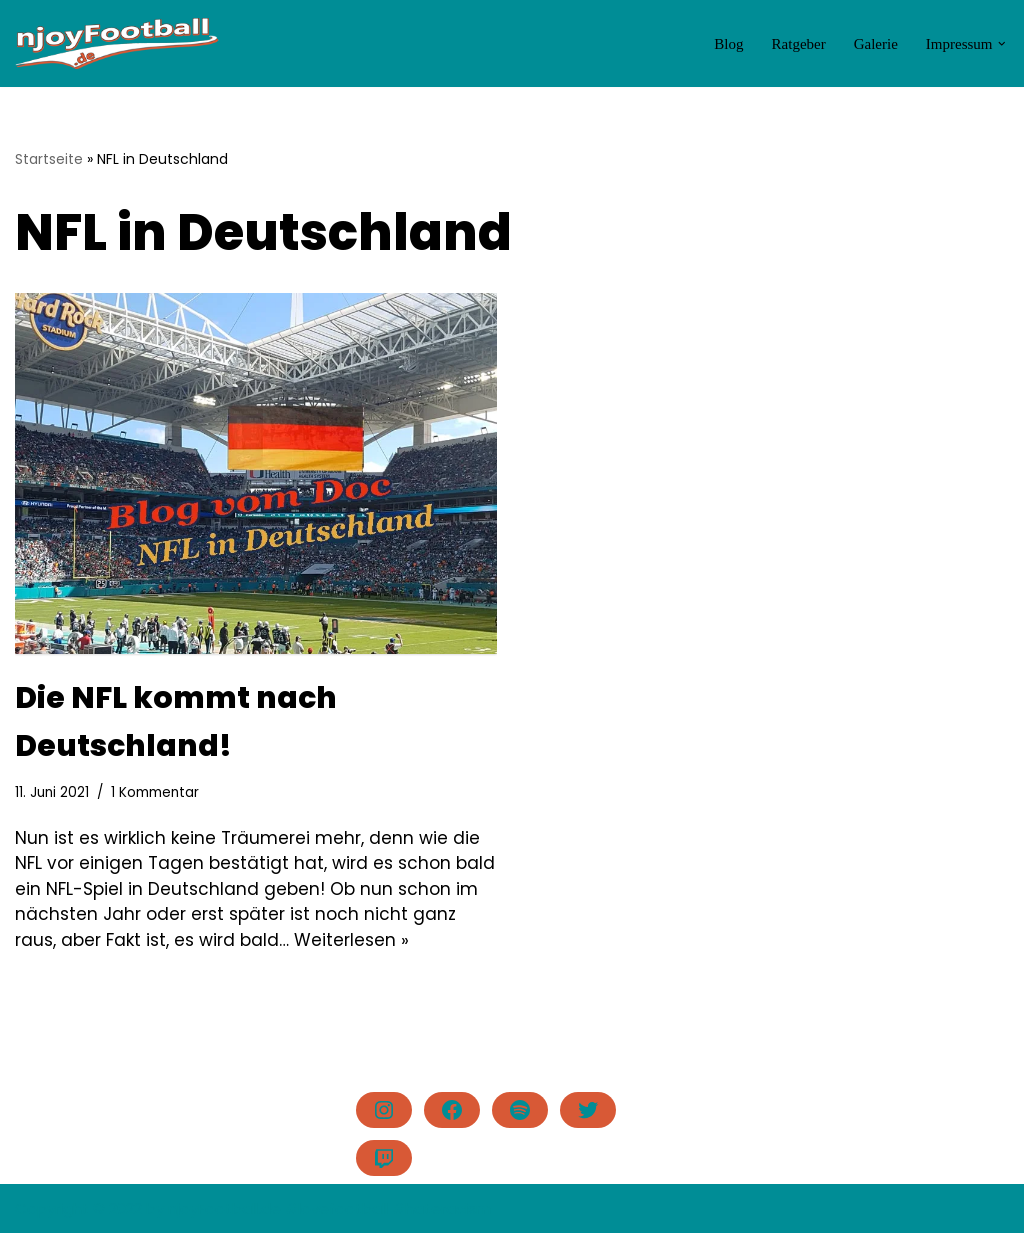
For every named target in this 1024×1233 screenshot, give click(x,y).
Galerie (876, 44)
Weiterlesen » (351, 940)
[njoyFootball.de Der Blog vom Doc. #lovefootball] (117, 43)
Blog (728, 44)
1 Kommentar (155, 792)
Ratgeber (799, 44)
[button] (1002, 44)
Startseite (49, 159)
